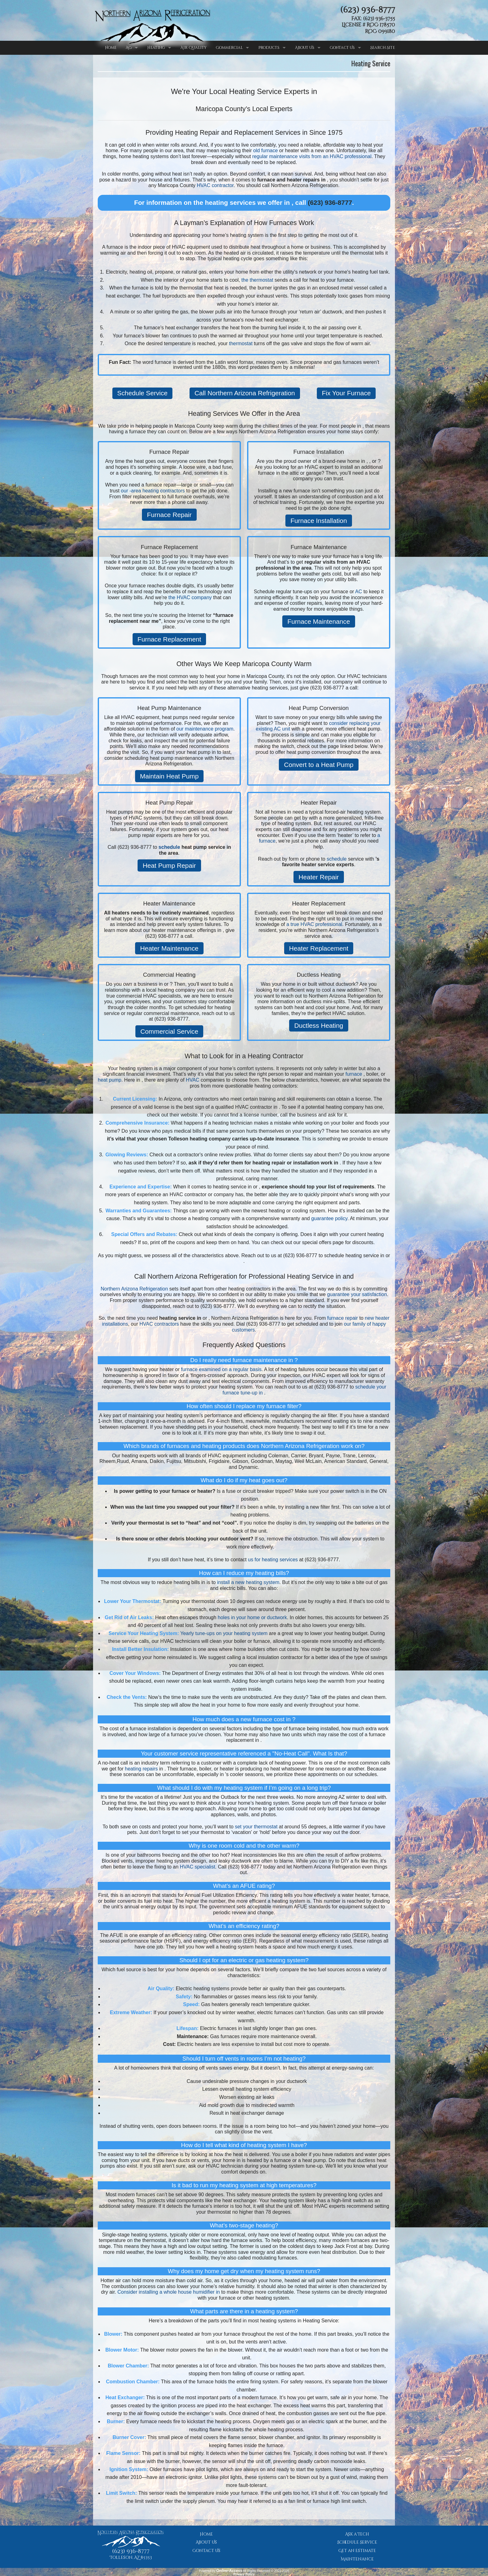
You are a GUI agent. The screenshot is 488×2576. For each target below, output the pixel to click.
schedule (169, 847)
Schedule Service (142, 393)
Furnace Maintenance (318, 621)
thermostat (241, 343)
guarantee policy (329, 1218)
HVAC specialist (197, 1866)
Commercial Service (169, 1031)
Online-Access (229, 2571)
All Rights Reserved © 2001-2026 (266, 2571)
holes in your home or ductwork (252, 1617)
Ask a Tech (357, 2534)
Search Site (382, 47)
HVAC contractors (159, 1324)
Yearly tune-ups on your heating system (223, 1633)
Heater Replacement (319, 948)
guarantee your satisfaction (357, 1294)
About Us (304, 47)
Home (110, 47)
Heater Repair (318, 877)
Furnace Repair (169, 514)
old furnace (265, 150)
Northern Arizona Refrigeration (134, 1288)
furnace (353, 1074)
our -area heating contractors (153, 490)
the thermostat (257, 280)
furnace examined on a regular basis (221, 1369)
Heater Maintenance (169, 948)
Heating (156, 47)
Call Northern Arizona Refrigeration (245, 393)
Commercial (229, 47)
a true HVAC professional (314, 924)
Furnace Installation (318, 520)
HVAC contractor (215, 185)
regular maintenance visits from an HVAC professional (312, 156)
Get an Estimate (357, 2551)
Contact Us (342, 47)
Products (268, 47)
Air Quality (194, 47)
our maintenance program (204, 728)
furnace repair (342, 1318)
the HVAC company (190, 597)
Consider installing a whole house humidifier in (169, 2292)
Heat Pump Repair (169, 865)
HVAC (192, 1080)
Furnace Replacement (169, 639)
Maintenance (357, 2559)
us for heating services (273, 1559)
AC (129, 47)
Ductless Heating (318, 1025)
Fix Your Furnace (346, 393)
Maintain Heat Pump (169, 776)
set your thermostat (256, 1826)
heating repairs (141, 1768)
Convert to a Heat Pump (318, 764)
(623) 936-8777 (367, 10)
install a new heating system (248, 1582)
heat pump (109, 1080)
